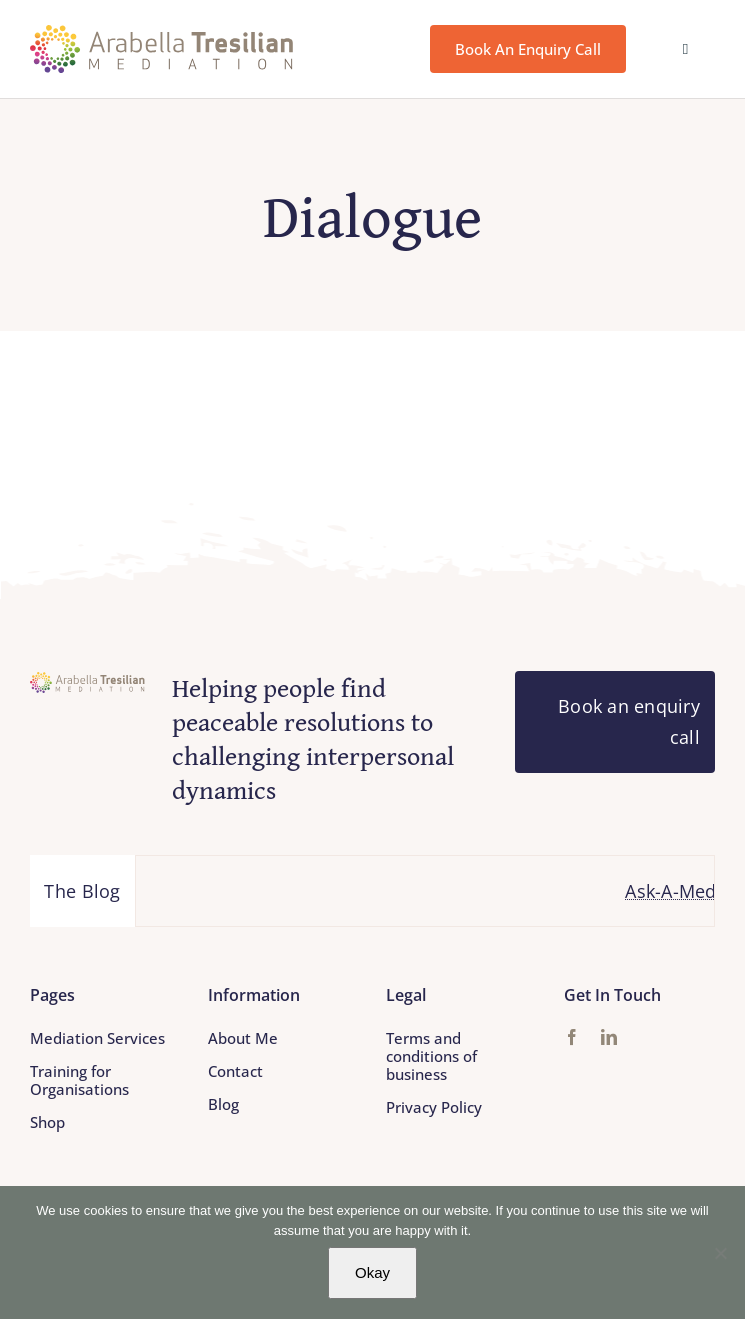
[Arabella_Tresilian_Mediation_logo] (162, 34)
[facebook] (572, 1037)
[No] (720, 1253)
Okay (372, 1272)
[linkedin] (609, 1037)
